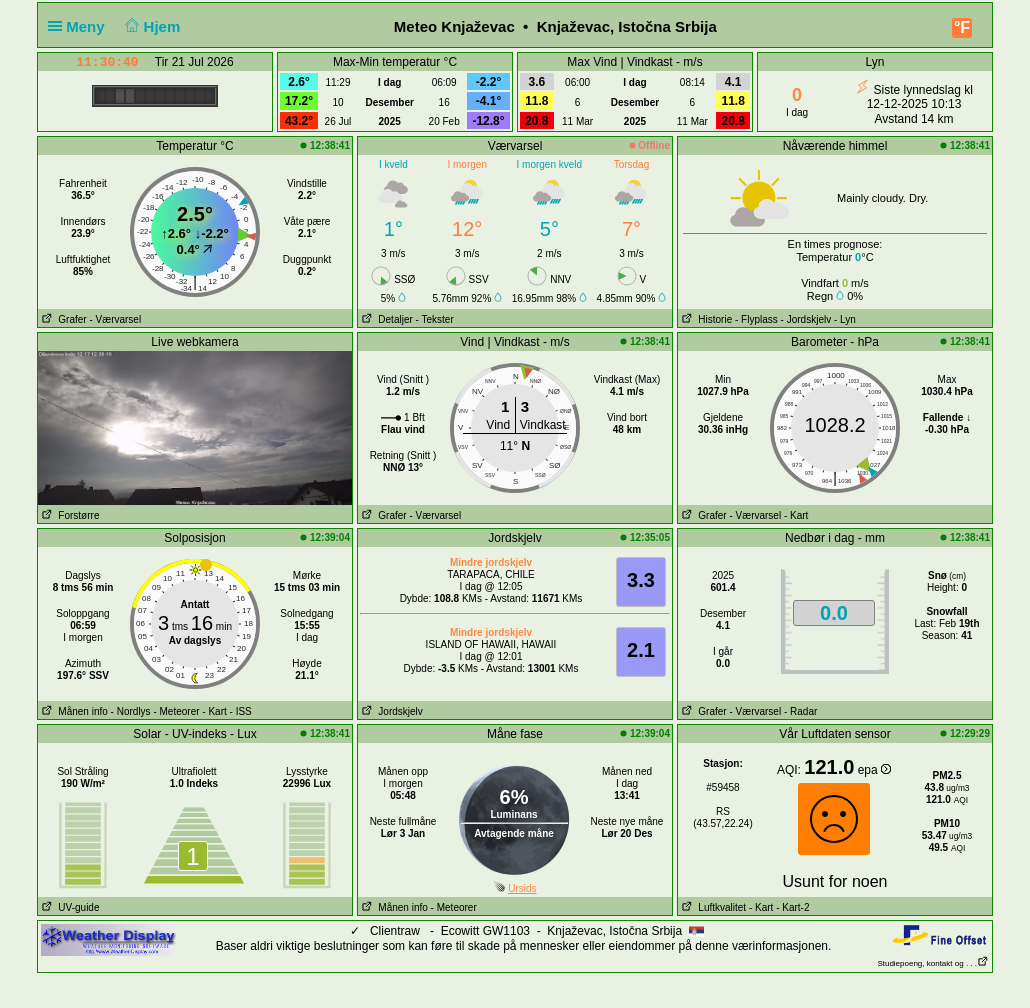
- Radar (800, 711)
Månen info (73, 711)
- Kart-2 (791, 907)
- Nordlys (131, 711)
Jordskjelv (390, 711)
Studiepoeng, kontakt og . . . (933, 963)
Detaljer (385, 319)
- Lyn (845, 319)
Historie (705, 319)
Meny (80, 26)
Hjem (151, 26)
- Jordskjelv (806, 319)
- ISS (241, 711)
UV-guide (68, 907)
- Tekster (435, 319)
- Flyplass (756, 319)
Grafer (62, 319)
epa (874, 770)
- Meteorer (176, 711)
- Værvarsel (115, 319)
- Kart (796, 515)
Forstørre (68, 515)
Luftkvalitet (712, 907)
